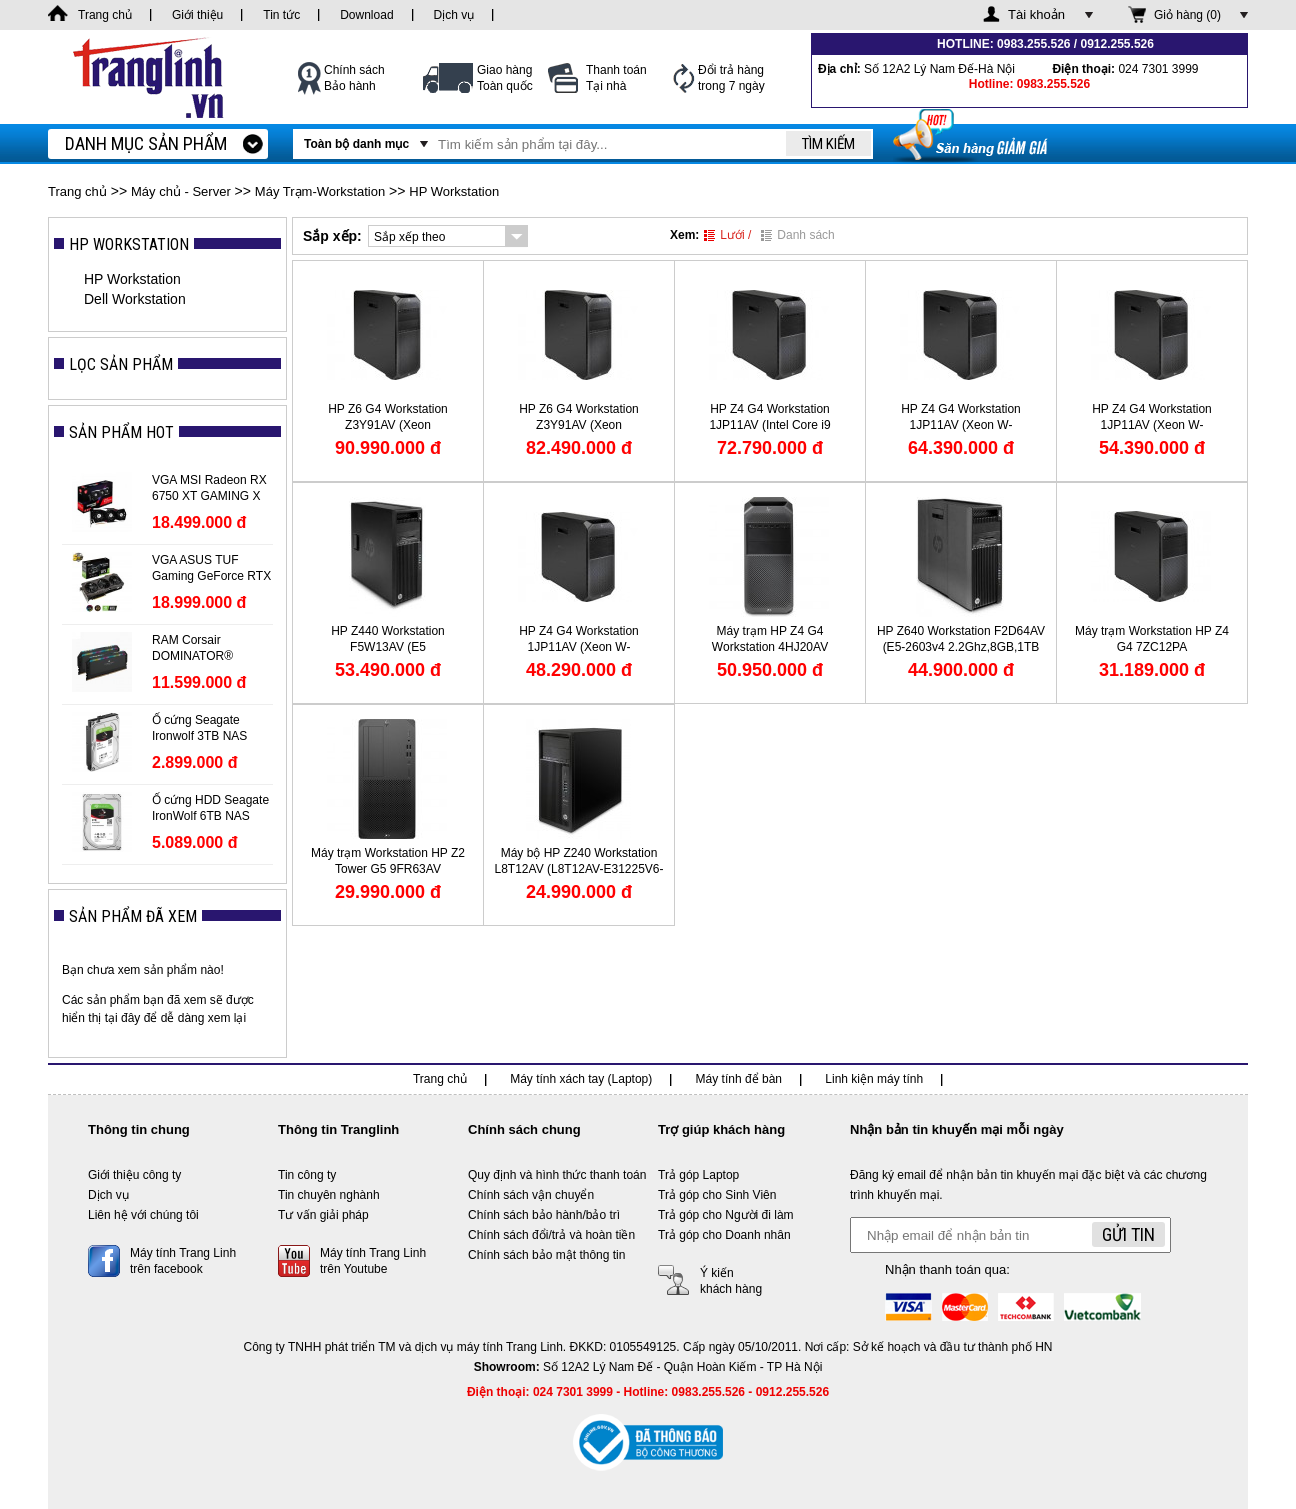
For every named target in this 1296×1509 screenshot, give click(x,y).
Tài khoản (1036, 14)
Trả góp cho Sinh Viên (717, 1195)
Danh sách (797, 235)
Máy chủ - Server (181, 191)
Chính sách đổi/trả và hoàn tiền (551, 1235)
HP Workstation (454, 191)
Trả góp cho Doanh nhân (724, 1235)
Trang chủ (77, 191)
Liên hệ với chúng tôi (143, 1215)
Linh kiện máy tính (874, 1079)
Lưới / (727, 235)
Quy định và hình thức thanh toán (557, 1175)
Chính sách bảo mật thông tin (546, 1255)
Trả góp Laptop (698, 1175)
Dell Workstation (135, 299)
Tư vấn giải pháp (323, 1215)
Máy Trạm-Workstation (320, 191)
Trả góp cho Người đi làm (726, 1215)
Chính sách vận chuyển (531, 1195)
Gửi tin (1128, 1234)
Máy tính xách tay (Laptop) (581, 1079)
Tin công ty (307, 1175)
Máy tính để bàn (739, 1079)
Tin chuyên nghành (329, 1195)
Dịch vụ (108, 1195)
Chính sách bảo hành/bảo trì (544, 1215)
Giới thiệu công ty (134, 1175)
